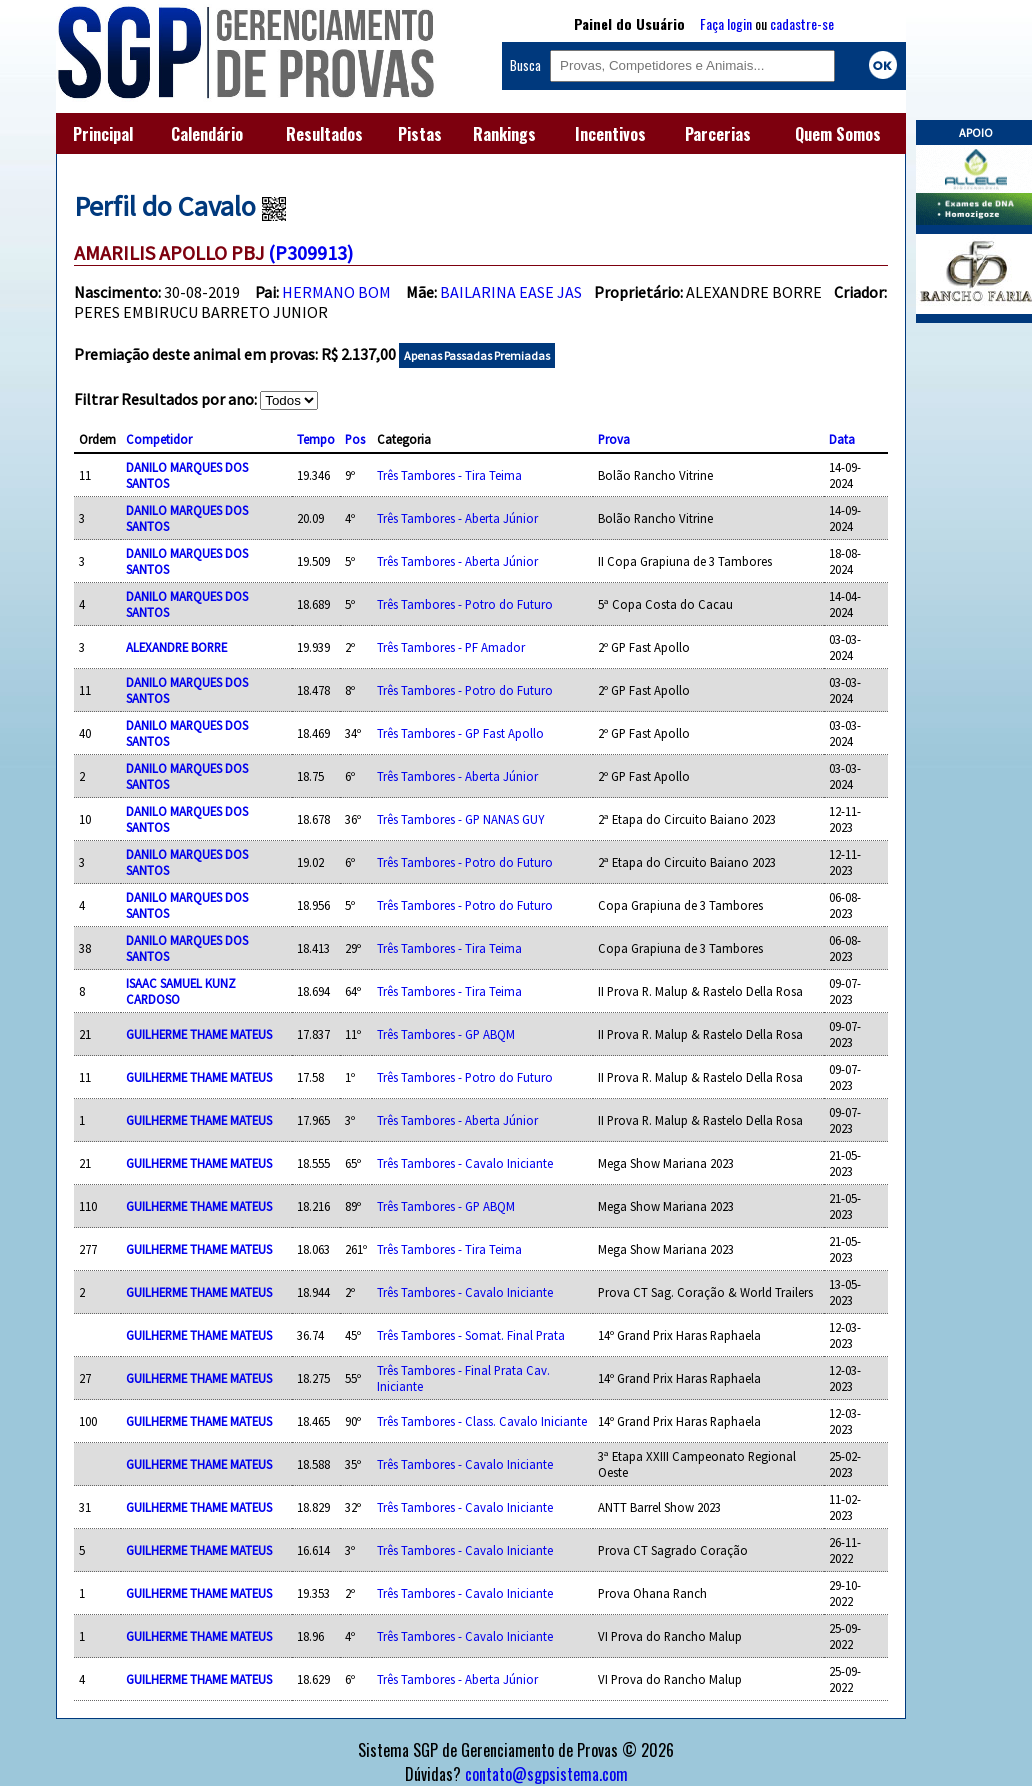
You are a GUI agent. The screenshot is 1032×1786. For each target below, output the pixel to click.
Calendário (207, 134)
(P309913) (310, 252)
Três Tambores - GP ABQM (446, 1034)
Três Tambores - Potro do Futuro (465, 604)
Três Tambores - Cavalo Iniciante (465, 1163)
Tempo (316, 439)
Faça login (726, 23)
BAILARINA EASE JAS (511, 292)
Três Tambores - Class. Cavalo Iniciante (482, 1421)
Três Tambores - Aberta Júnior (457, 518)
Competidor (159, 439)
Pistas (420, 134)
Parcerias (718, 134)
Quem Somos (838, 134)
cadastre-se (802, 23)
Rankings (504, 134)
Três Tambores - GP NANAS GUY (460, 819)
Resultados (324, 134)
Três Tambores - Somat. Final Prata (471, 1335)
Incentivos (610, 134)
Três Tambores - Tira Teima (449, 475)
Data (842, 439)
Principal (103, 134)
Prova (614, 439)
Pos (355, 439)
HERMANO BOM (336, 292)
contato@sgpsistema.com (546, 1774)
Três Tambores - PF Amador (451, 647)
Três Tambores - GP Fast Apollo (460, 733)
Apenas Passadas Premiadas (477, 355)
